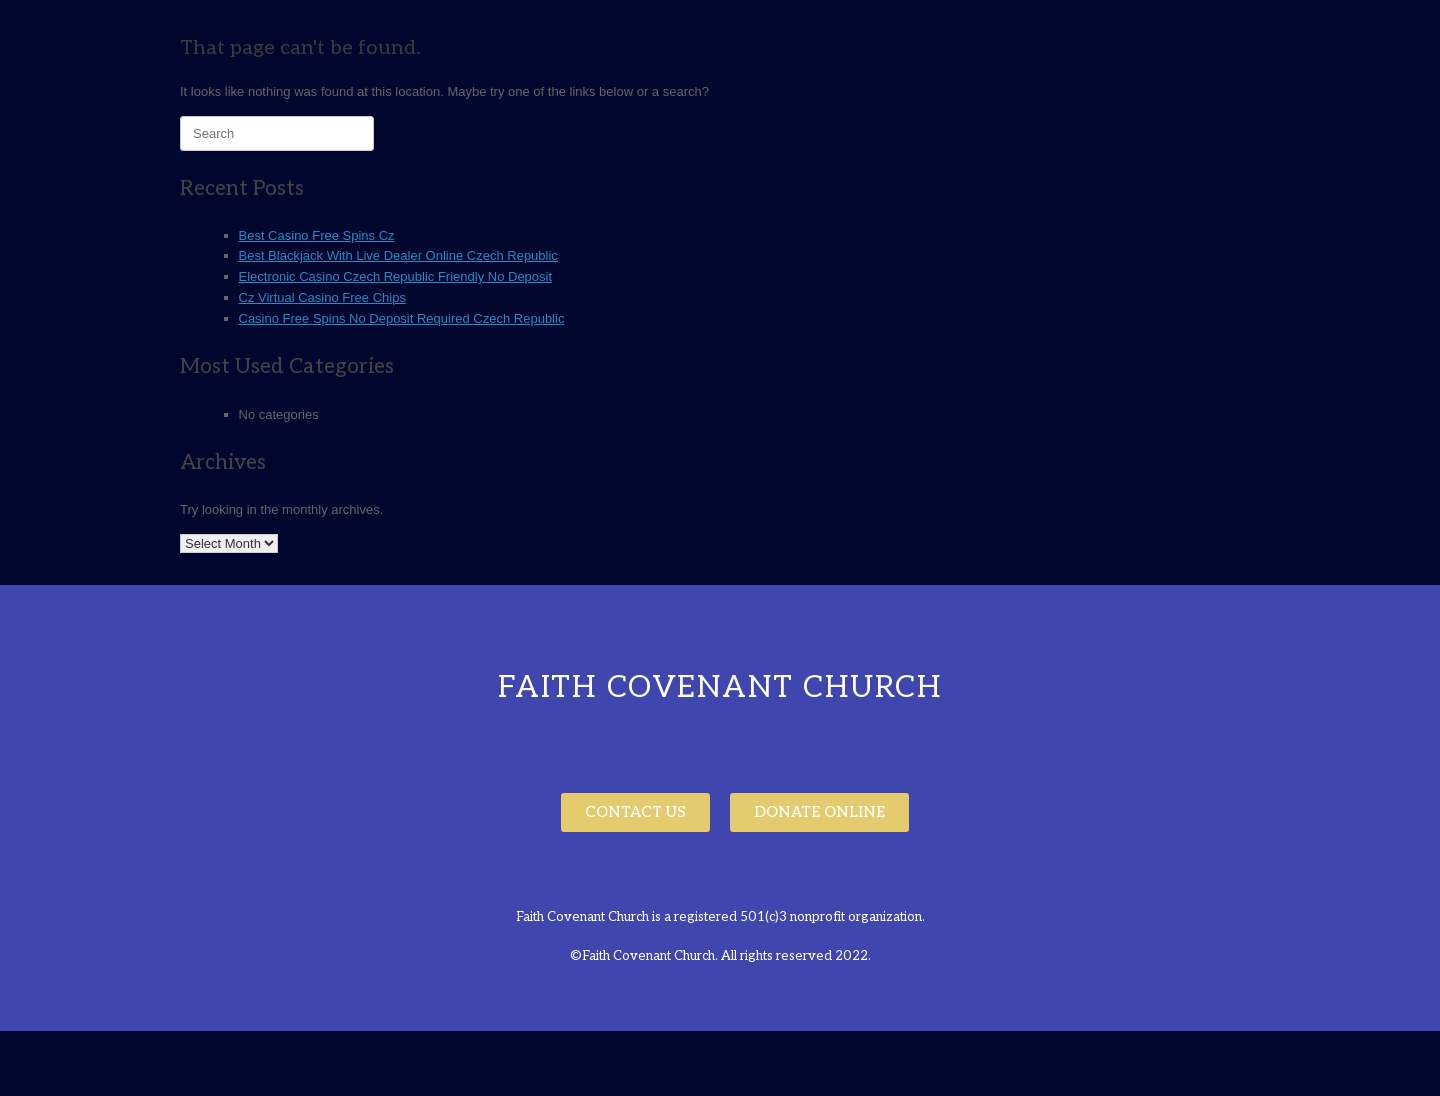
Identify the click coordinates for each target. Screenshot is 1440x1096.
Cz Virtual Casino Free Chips (322, 297)
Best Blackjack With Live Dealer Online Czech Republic (398, 255)
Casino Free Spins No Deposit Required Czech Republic (402, 318)
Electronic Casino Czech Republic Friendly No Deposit (396, 276)
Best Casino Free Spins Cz (317, 235)
